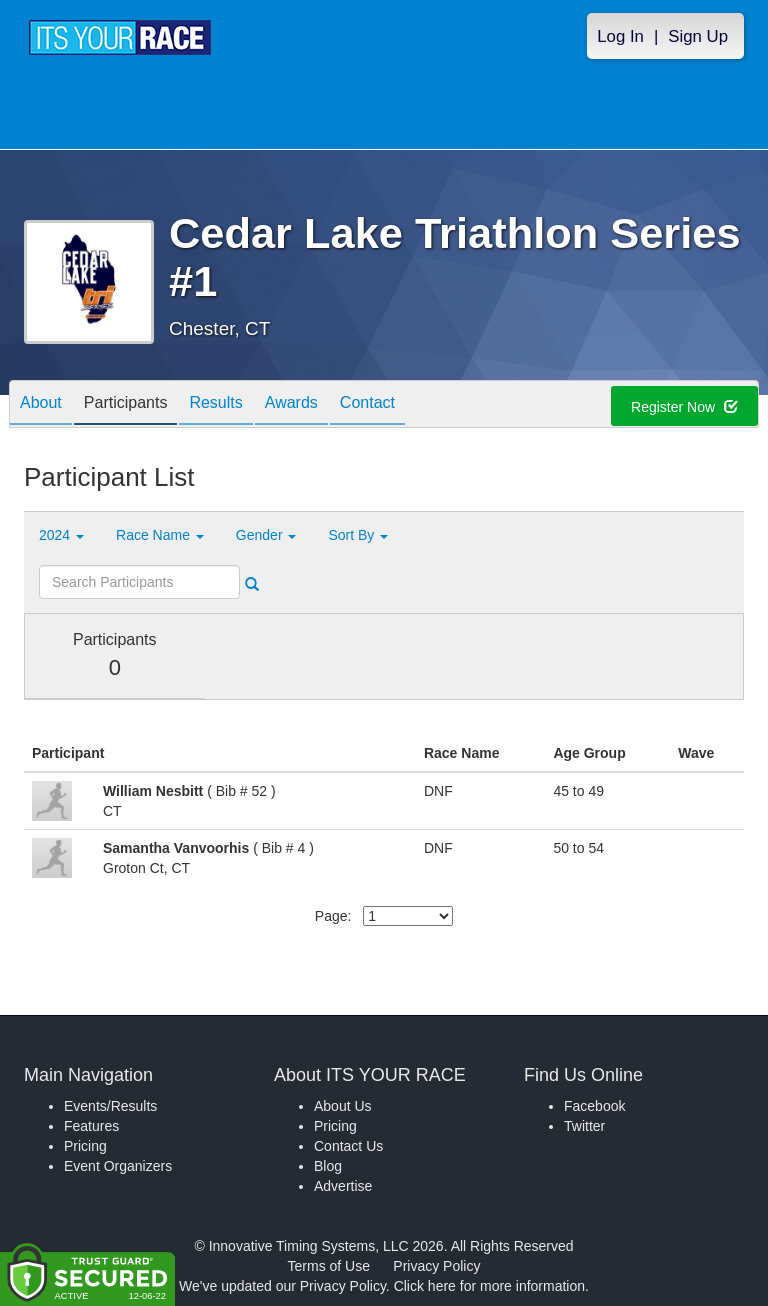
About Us (343, 1106)
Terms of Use (329, 1266)
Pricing (85, 1146)
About (41, 405)
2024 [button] (61, 535)
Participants (126, 405)
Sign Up (698, 36)
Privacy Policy (436, 1266)
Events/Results (110, 1106)
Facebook (594, 1106)
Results (215, 405)
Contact (367, 405)
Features (91, 1126)
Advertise (343, 1186)
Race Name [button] (160, 535)
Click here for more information (489, 1286)
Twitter (584, 1126)
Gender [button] (266, 535)
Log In (620, 36)
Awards (291, 405)
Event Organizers (118, 1166)
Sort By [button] (358, 535)
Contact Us (348, 1146)
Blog (328, 1166)
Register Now (684, 407)
